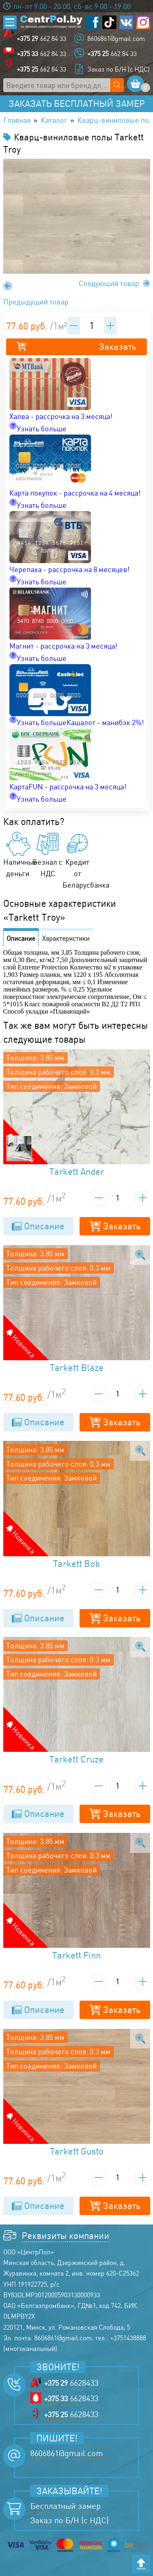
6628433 (71, 2383)
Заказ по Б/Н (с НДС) (118, 69)
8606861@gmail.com (116, 38)
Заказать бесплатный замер (77, 103)
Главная (17, 119)
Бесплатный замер (65, 2506)
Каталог (54, 119)
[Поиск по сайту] (117, 85)
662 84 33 (41, 38)
